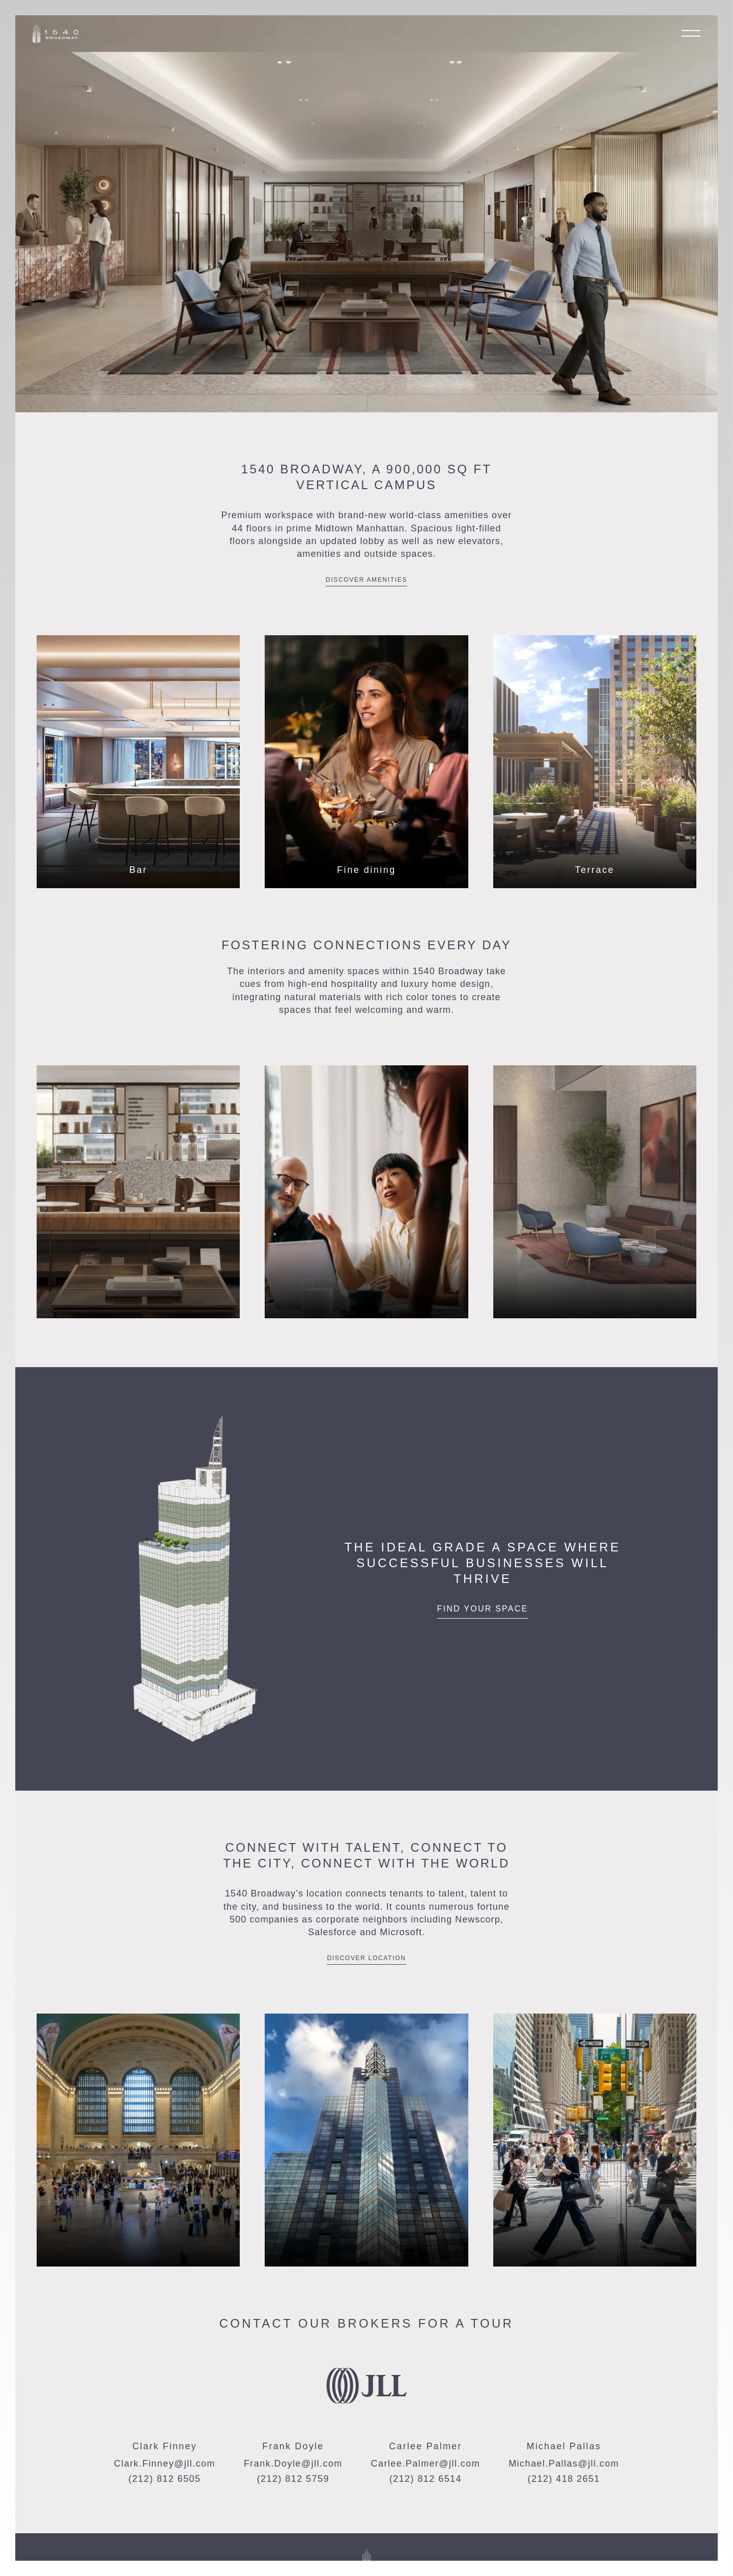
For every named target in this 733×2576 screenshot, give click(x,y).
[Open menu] (691, 33)
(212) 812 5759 (293, 2479)
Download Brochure (514, 2569)
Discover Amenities (366, 580)
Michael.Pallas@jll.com (564, 2464)
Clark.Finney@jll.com (164, 2464)
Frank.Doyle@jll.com (293, 2464)
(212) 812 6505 (164, 2479)
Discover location (366, 1958)
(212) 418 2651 (564, 2479)
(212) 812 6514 (425, 2479)
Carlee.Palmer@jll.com (426, 2464)
